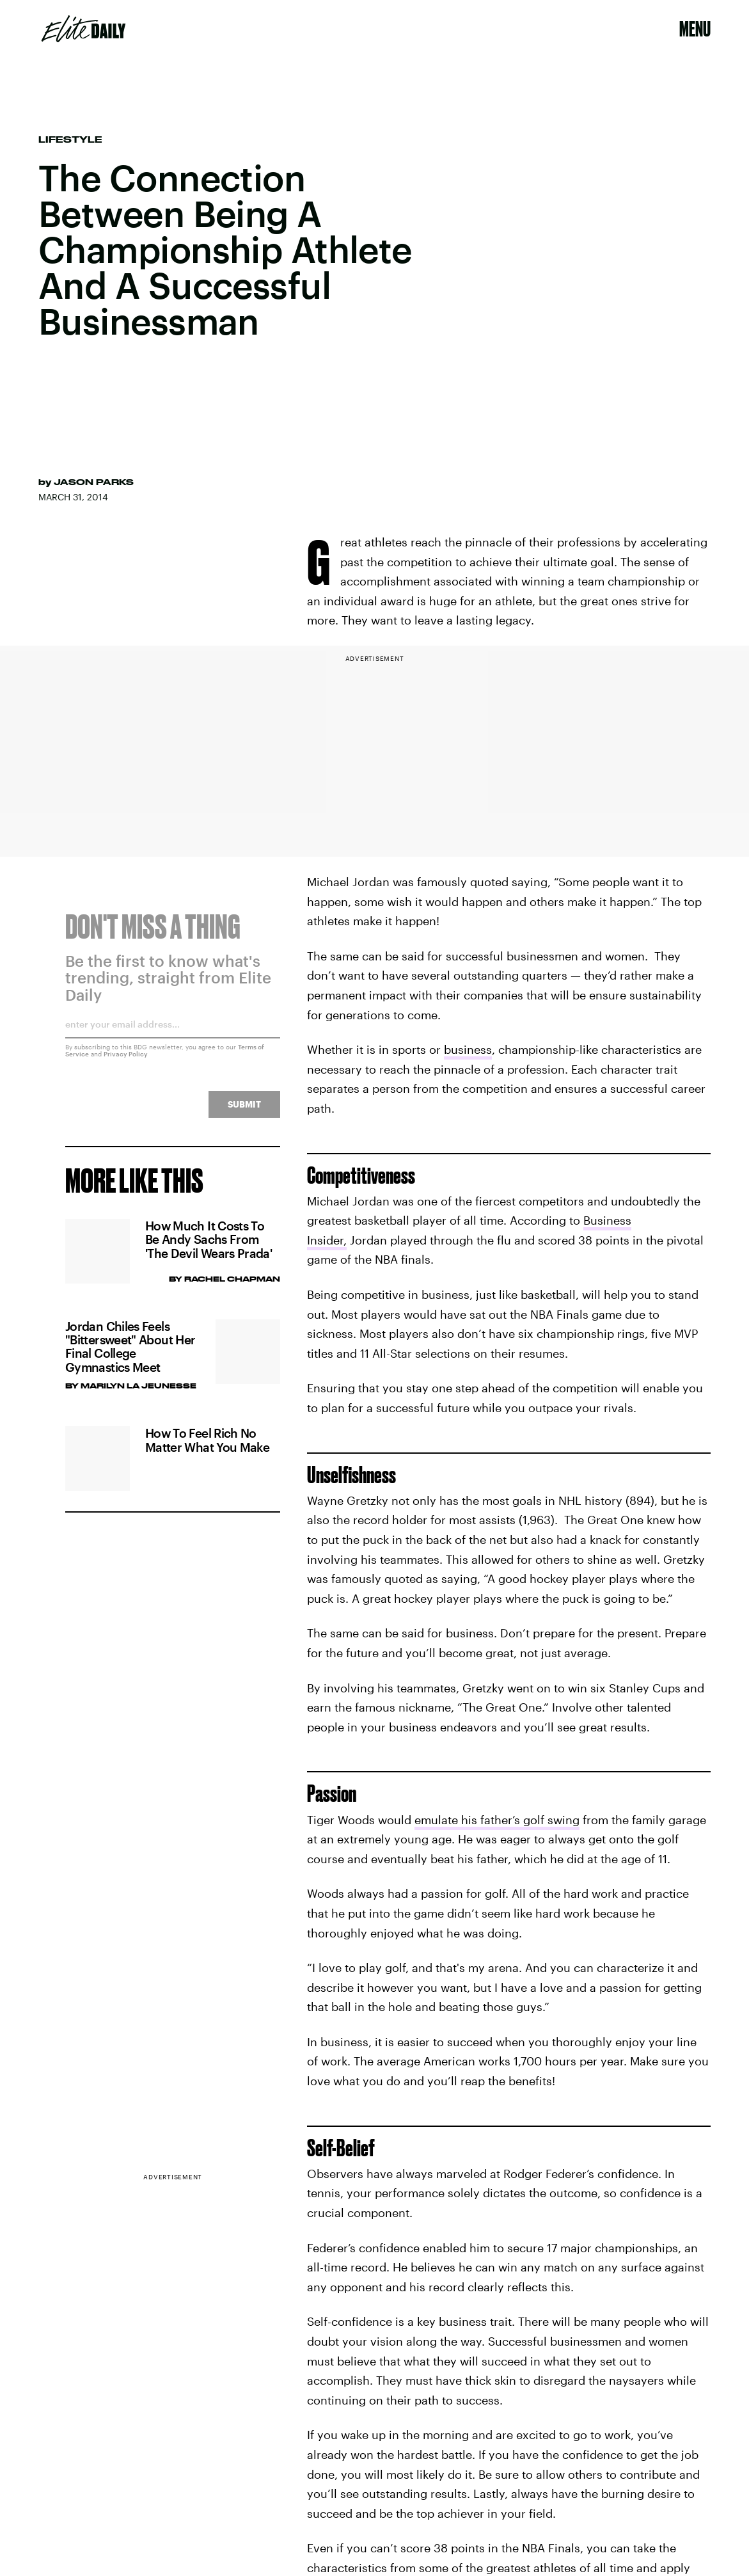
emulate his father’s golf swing (496, 1820)
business (468, 1049)
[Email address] (172, 1036)
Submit (244, 1112)
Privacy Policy (126, 1061)
